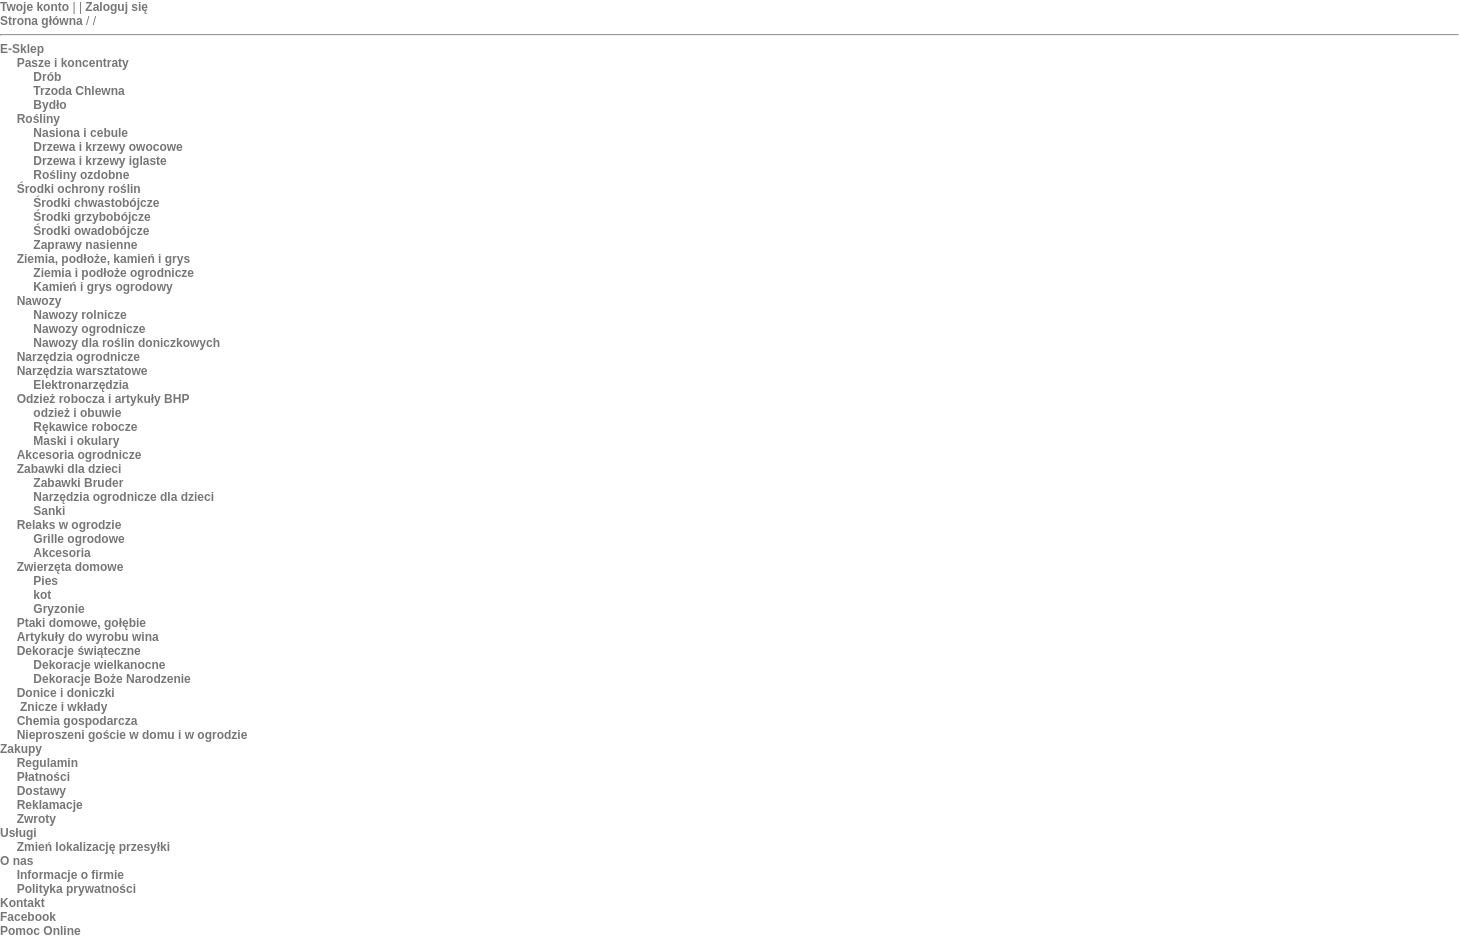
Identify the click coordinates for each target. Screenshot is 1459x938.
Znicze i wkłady (62, 707)
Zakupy (21, 749)
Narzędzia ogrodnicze (78, 357)
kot (42, 595)
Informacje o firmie (70, 875)
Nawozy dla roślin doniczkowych (126, 343)
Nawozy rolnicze (79, 315)
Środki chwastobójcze (96, 203)
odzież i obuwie (77, 413)
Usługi (18, 833)
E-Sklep (22, 49)
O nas (16, 861)
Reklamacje (50, 805)
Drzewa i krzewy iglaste (99, 161)
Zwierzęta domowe (70, 567)
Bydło (49, 105)
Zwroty (36, 819)
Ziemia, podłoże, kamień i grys (103, 259)
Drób (47, 77)
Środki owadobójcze (91, 231)
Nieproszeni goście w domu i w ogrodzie (132, 735)
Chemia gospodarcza (77, 721)
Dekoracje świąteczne (79, 651)
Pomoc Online (40, 931)
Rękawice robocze (85, 427)
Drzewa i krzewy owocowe (107, 147)
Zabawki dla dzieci (69, 469)
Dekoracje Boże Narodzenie (111, 679)
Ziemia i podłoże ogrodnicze (113, 273)
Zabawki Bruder (78, 483)
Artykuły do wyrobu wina (88, 637)
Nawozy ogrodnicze (89, 329)
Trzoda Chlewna (78, 91)
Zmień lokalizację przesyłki (93, 847)
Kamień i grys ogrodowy (102, 287)
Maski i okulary (76, 441)
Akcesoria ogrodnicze (79, 455)
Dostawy (41, 791)
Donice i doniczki (66, 693)
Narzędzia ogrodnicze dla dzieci (123, 497)
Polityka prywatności (76, 889)
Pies (45, 581)
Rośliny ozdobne (81, 175)
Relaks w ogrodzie (69, 525)
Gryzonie (58, 609)
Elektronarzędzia (80, 385)
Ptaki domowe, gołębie (81, 623)
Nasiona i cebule (80, 133)
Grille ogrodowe (78, 539)
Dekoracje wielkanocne (99, 665)
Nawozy (39, 301)
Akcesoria (61, 553)
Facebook (28, 917)
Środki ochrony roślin (79, 189)
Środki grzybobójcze (91, 217)
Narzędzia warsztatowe (82, 371)
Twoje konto (34, 7)
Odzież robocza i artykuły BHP (103, 399)
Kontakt (22, 903)
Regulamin (47, 763)
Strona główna (41, 21)
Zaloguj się (116, 7)
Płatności (43, 777)
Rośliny (38, 119)
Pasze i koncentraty (73, 63)
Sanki (49, 511)
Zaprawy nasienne (85, 245)
